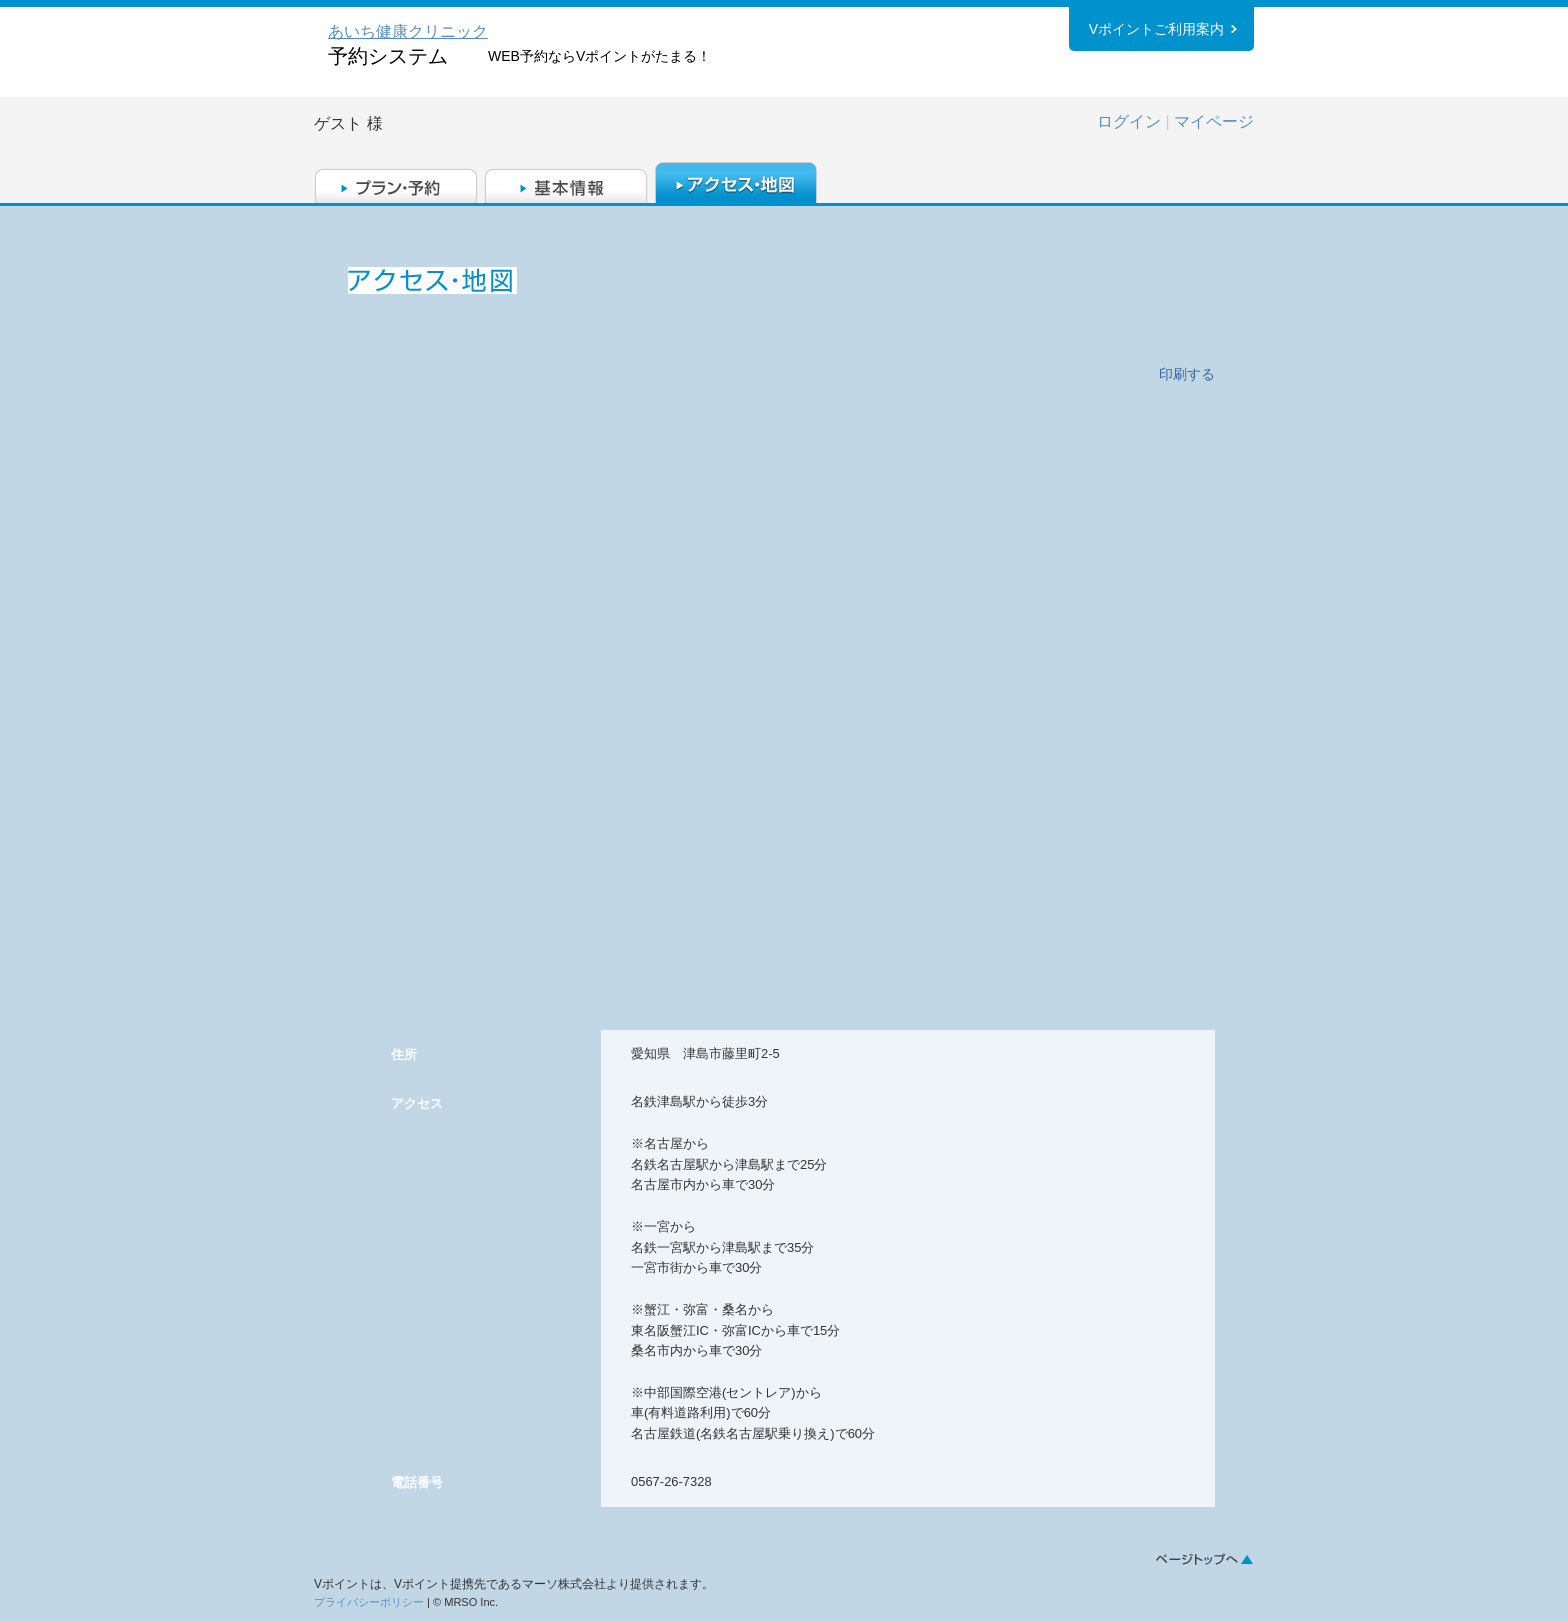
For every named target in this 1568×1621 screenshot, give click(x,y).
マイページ (1214, 121)
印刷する (1187, 374)
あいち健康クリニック (408, 31)
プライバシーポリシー (369, 1602)
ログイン (1129, 121)
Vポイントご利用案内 (1156, 29)
